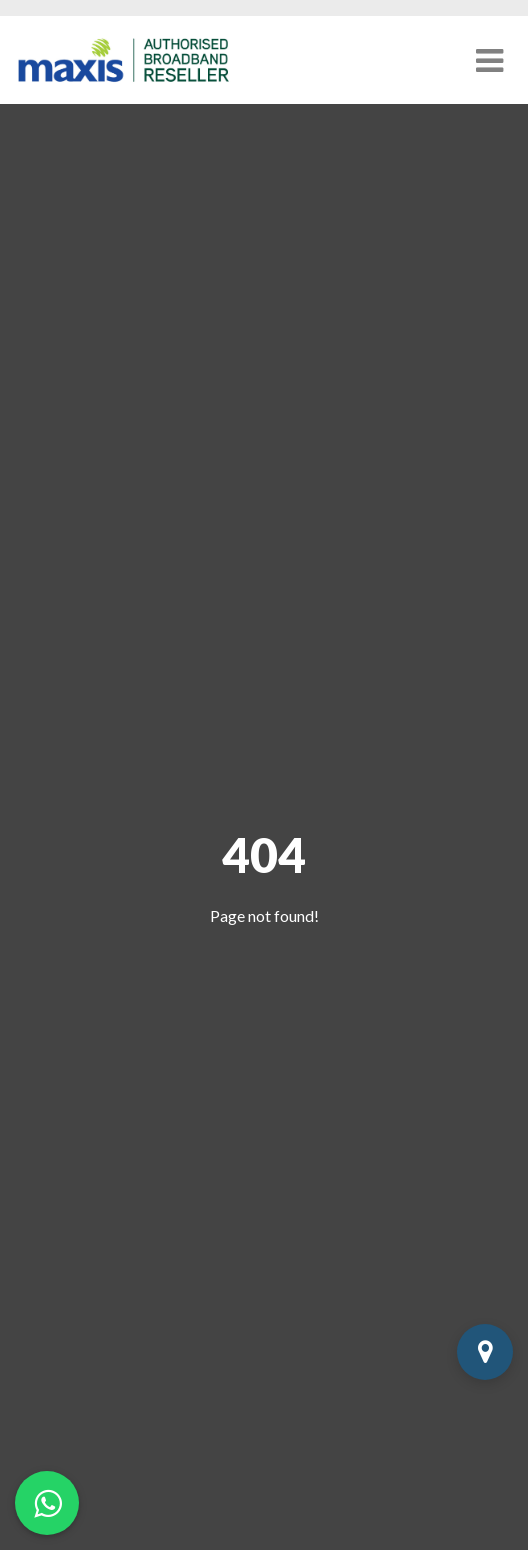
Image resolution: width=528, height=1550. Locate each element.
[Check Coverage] (485, 1352)
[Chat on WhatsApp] (47, 1503)
